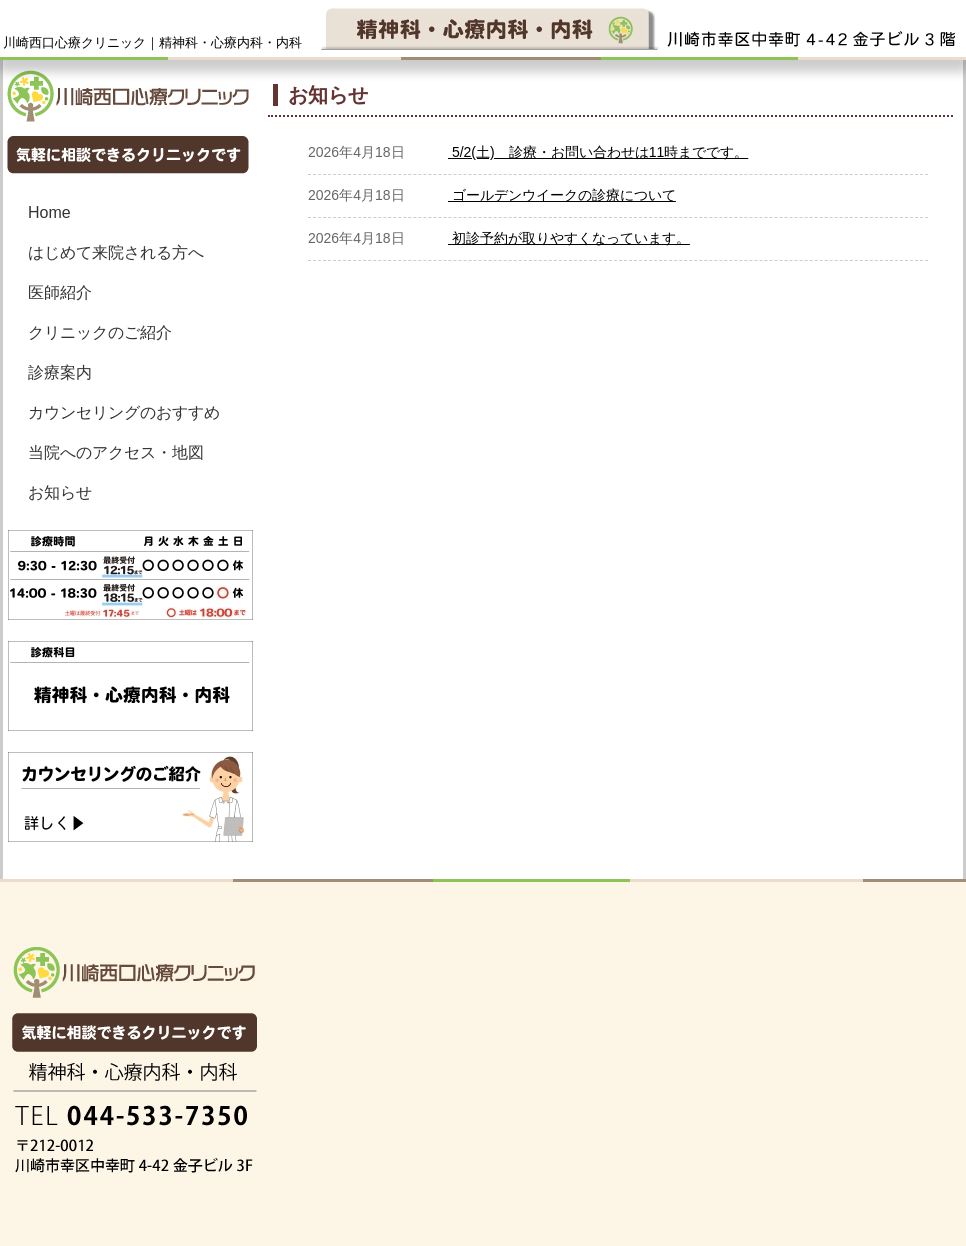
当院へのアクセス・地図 (116, 452)
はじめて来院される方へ (116, 252)
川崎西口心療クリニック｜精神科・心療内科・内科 (152, 42)
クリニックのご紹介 (100, 332)
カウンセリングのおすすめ (124, 412)
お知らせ (60, 492)
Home (49, 212)
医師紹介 (60, 292)
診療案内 (60, 372)
